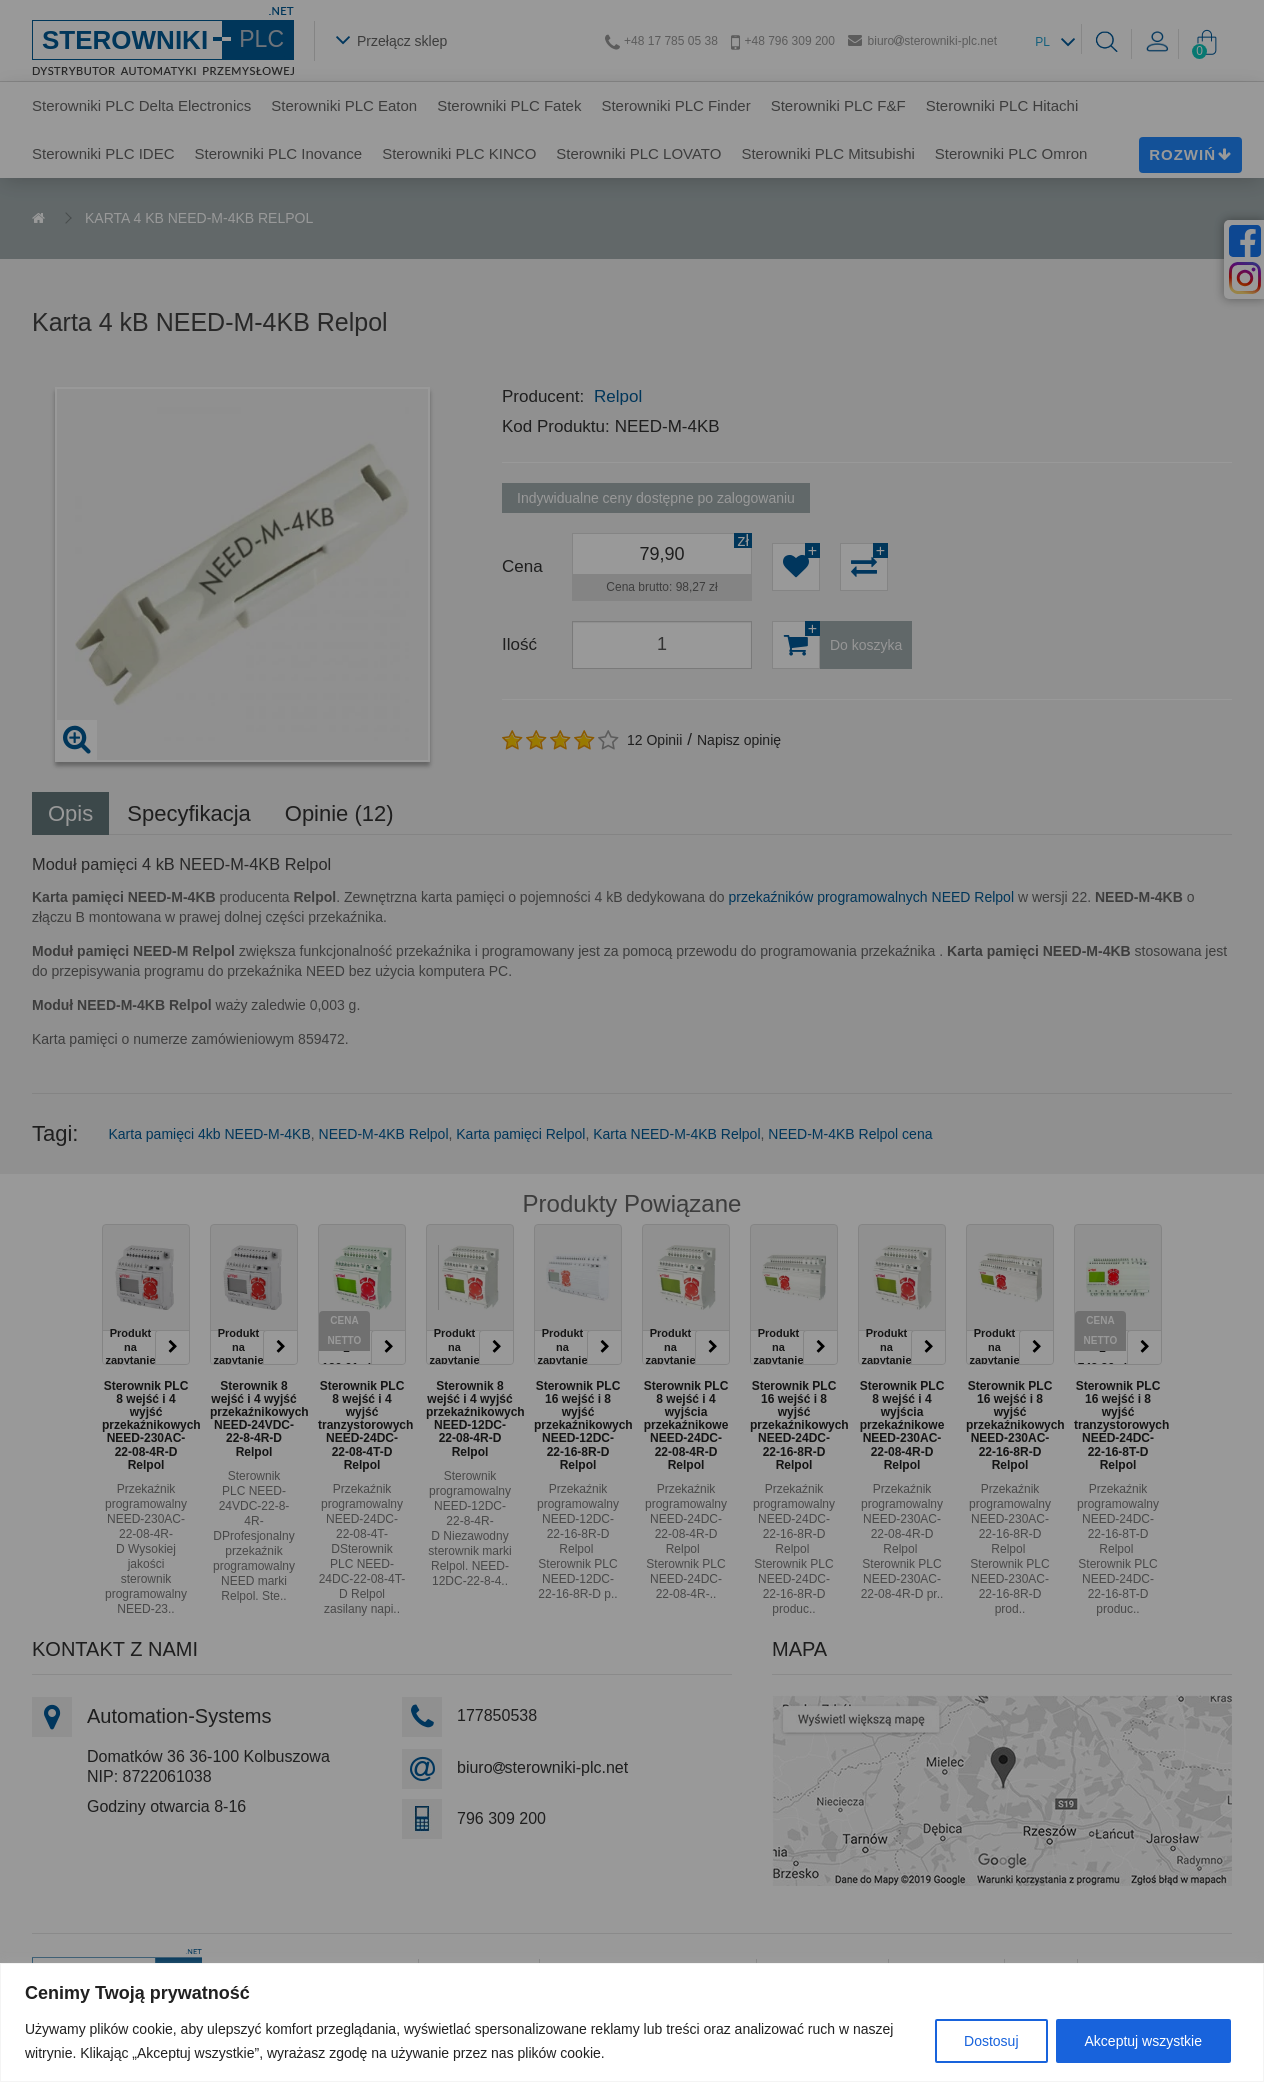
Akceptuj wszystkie (1143, 2041)
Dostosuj (991, 2041)
